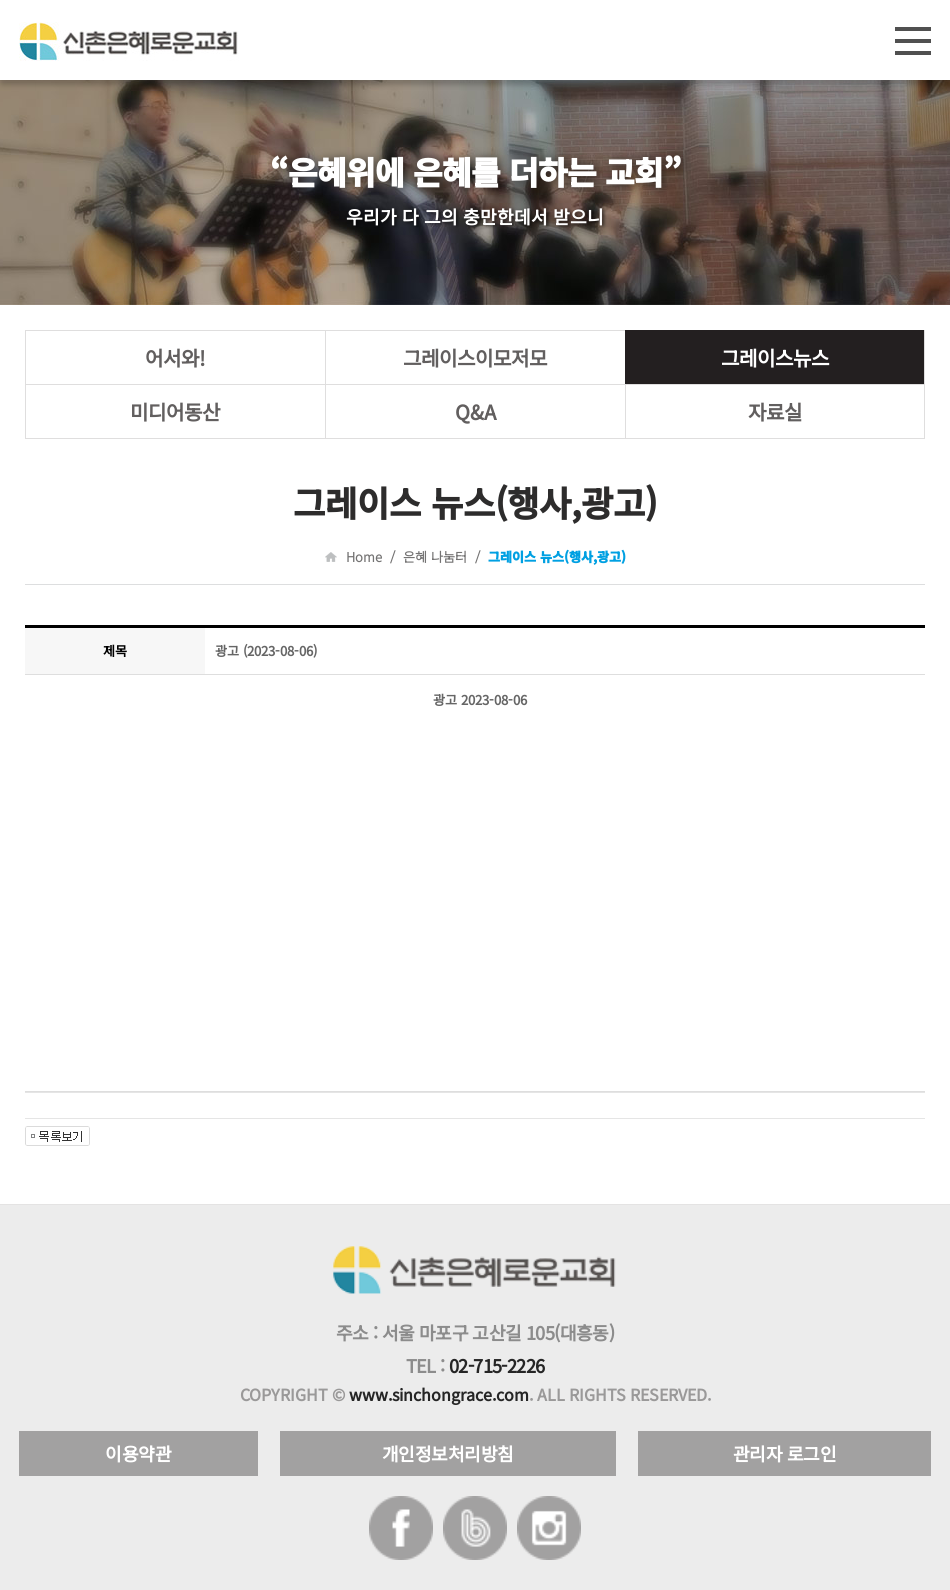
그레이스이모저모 (475, 357)
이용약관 (138, 1453)
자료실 (775, 411)
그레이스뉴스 (775, 357)
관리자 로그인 (785, 1453)
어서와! (175, 357)
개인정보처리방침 (448, 1453)
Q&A (475, 411)
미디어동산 (175, 411)
